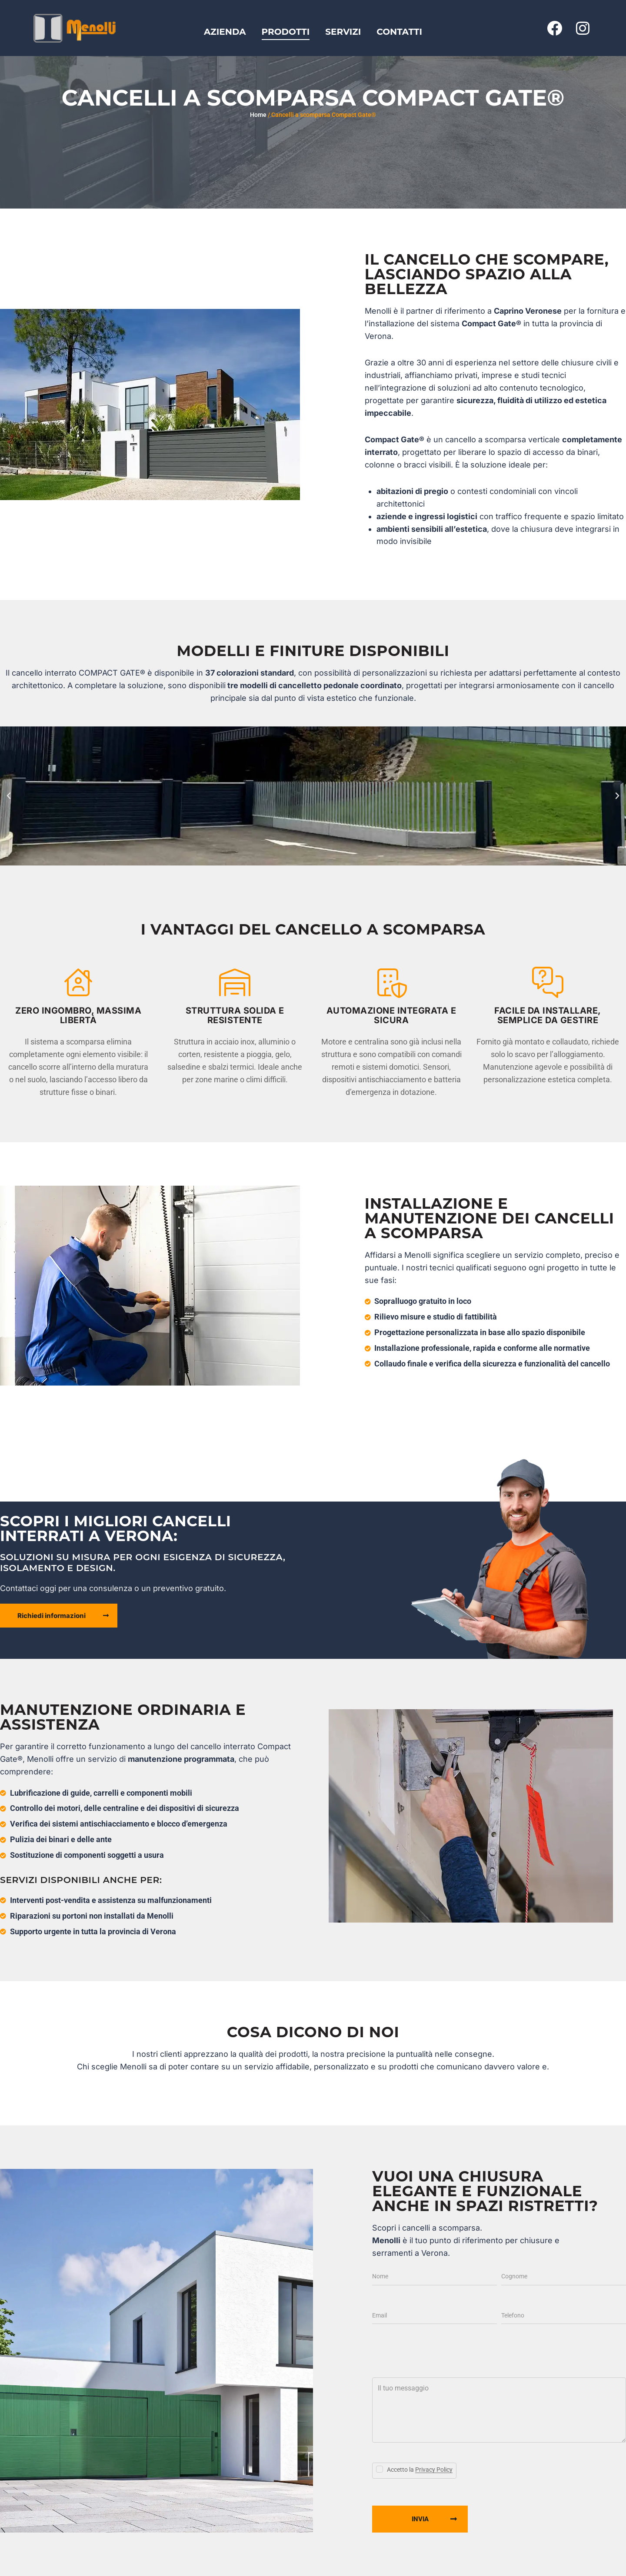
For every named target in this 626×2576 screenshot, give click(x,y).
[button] (8, 796)
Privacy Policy (434, 2470)
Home (258, 115)
